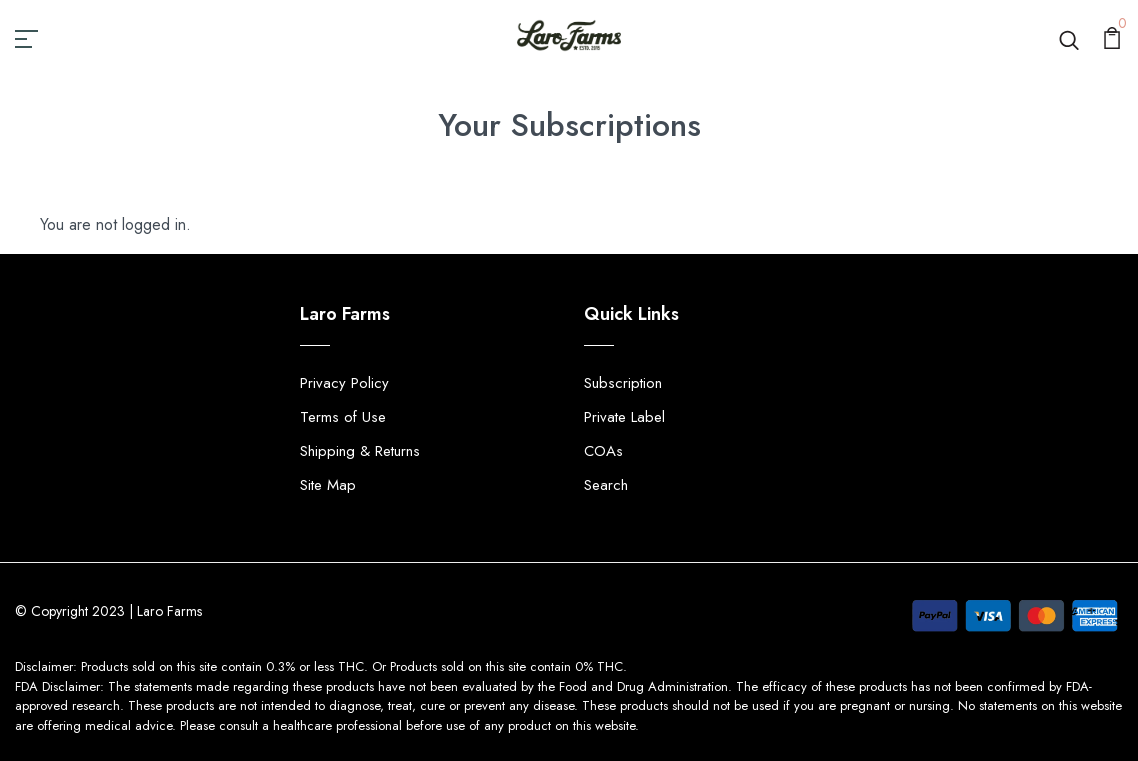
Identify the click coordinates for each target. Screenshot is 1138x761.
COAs (603, 451)
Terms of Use (343, 417)
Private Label (624, 417)
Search (606, 485)
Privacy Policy (344, 383)
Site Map (328, 485)
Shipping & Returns (360, 451)
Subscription (623, 383)
